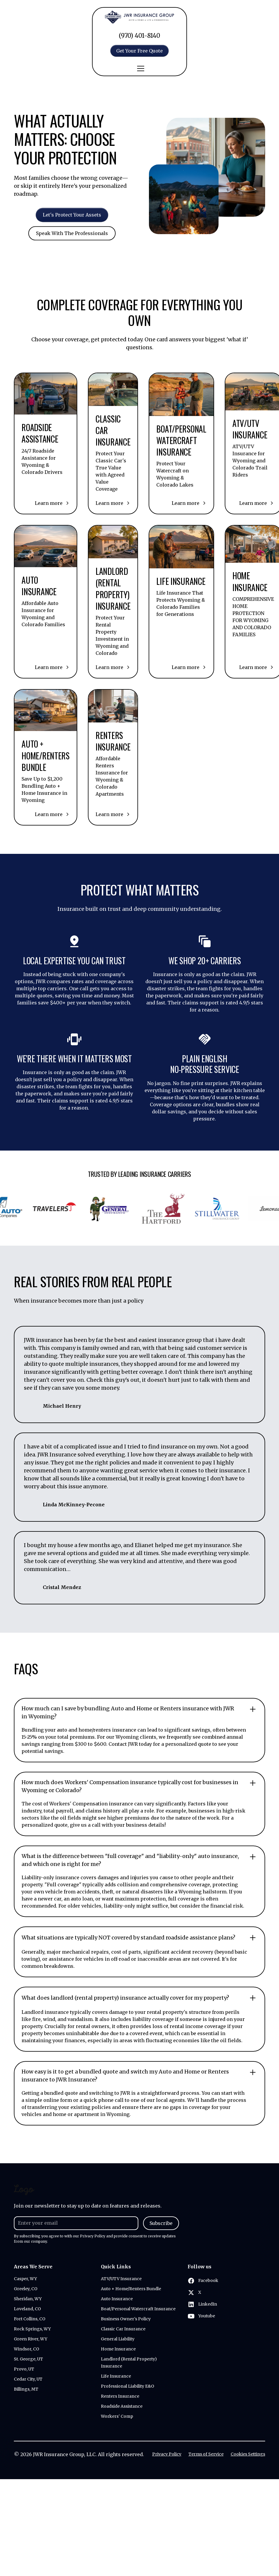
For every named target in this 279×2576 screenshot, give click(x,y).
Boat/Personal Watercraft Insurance (138, 2308)
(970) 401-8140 (139, 35)
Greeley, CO (25, 2288)
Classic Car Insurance (123, 2329)
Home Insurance (118, 2349)
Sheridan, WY (28, 2298)
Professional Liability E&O (127, 2386)
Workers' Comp (117, 2416)
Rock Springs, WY (32, 2329)
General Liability (117, 2339)
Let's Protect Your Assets (72, 215)
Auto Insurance (117, 2298)
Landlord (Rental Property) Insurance (129, 2362)
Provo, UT (24, 2369)
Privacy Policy (166, 2454)
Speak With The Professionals (72, 243)
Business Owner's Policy (126, 2319)
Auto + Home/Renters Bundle (131, 2288)
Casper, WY (25, 2278)
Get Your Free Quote (139, 51)
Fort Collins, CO (29, 2319)
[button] (139, 68)
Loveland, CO (27, 2308)
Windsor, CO (26, 2349)
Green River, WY (30, 2339)
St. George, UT (28, 2359)
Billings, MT (26, 2389)
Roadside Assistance (121, 2406)
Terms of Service (206, 2454)
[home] (139, 17)
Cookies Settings (248, 2454)
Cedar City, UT (28, 2379)
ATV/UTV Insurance (121, 2278)
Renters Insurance (120, 2396)
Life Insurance (116, 2376)
